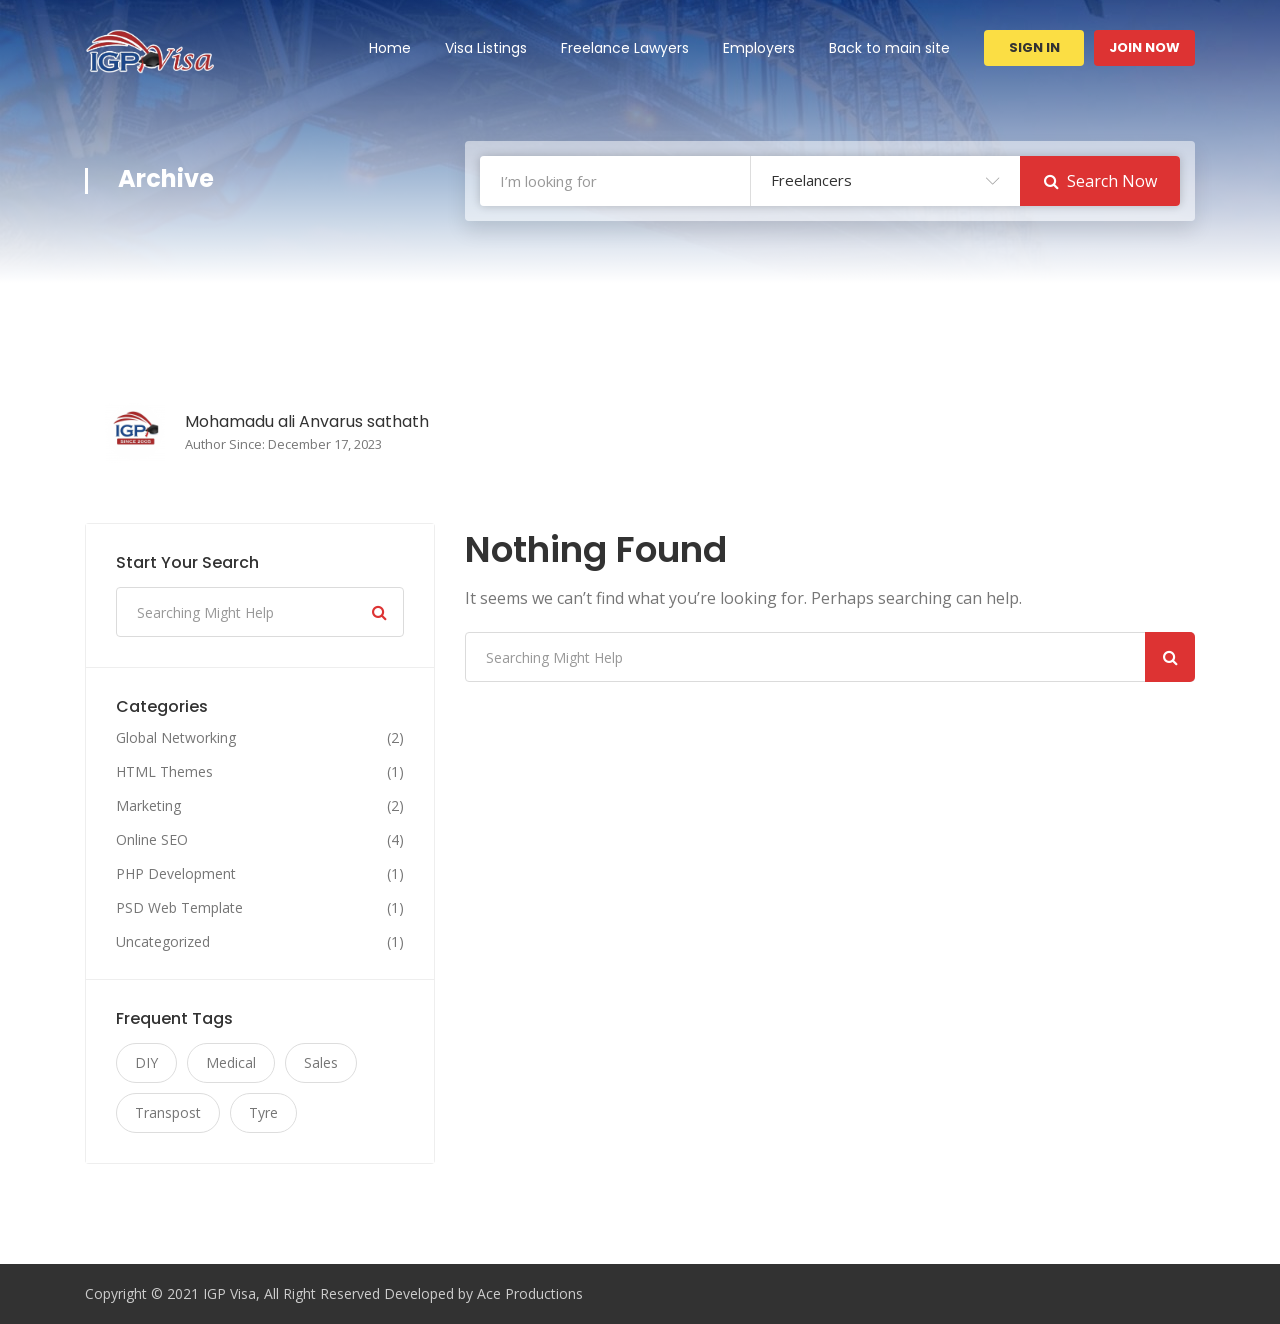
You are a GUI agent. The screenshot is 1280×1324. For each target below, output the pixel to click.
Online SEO (152, 840)
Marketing (148, 806)
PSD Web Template (179, 908)
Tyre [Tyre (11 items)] (263, 1112)
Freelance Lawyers (625, 48)
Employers (759, 48)
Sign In (1034, 47)
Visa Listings (486, 48)
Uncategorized (163, 942)
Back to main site (889, 48)
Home (390, 48)
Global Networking (176, 738)
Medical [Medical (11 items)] (231, 1062)
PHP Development (176, 874)
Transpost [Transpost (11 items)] (168, 1112)
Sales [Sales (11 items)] (321, 1062)
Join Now (1144, 47)
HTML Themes (164, 772)
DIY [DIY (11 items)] (146, 1062)
